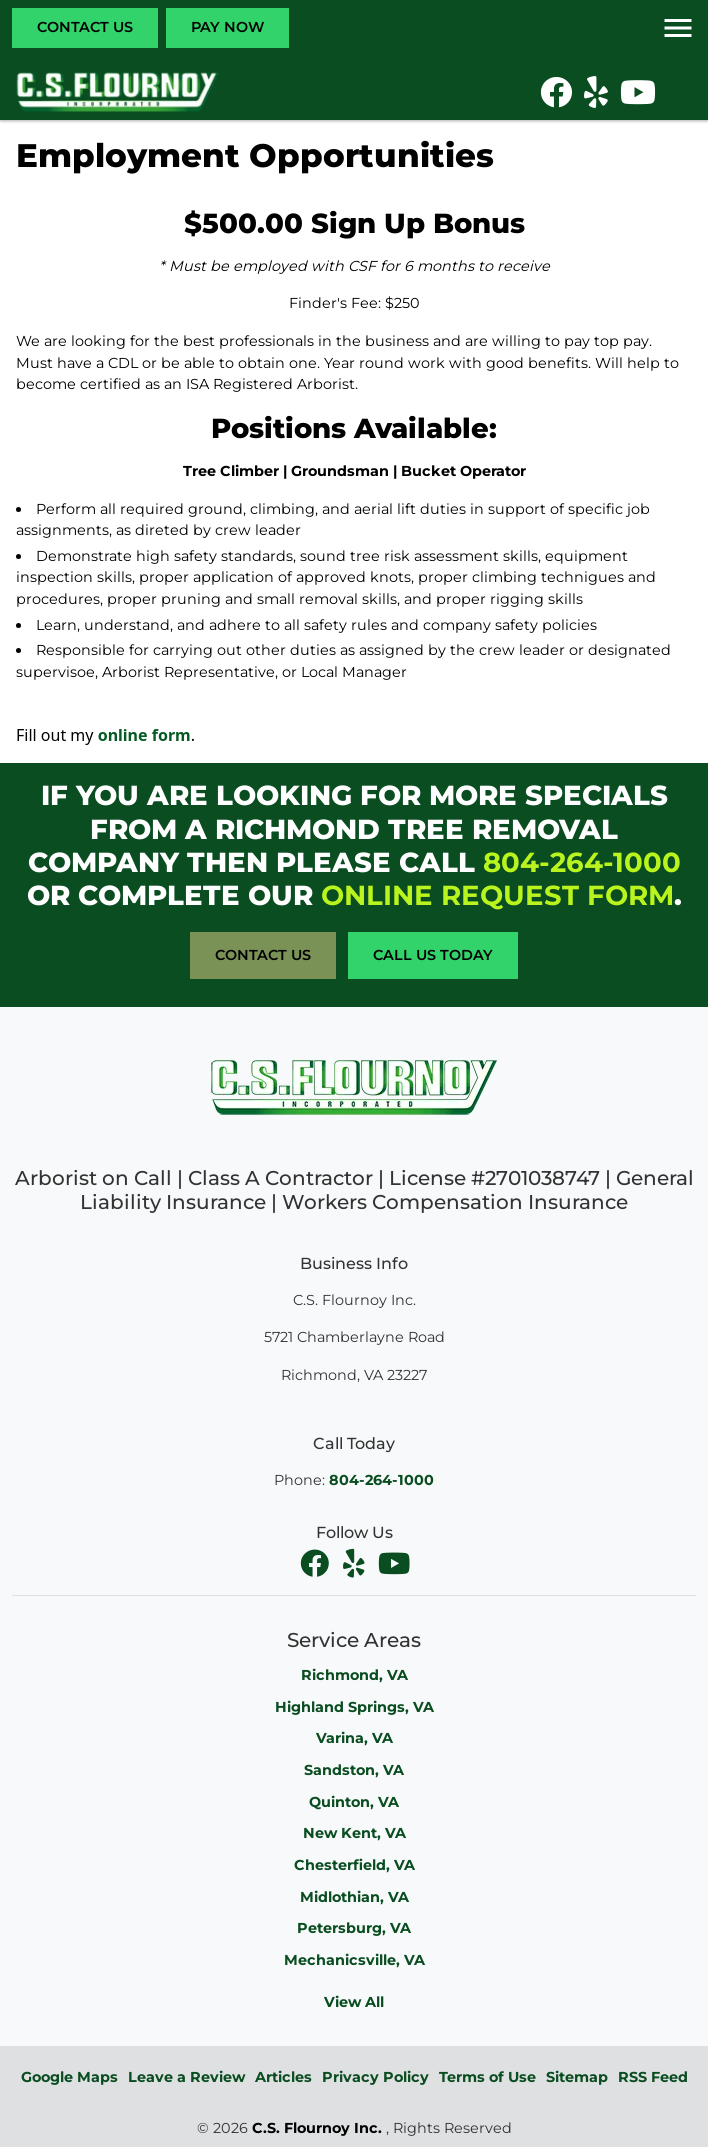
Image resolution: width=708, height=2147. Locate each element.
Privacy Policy (375, 2077)
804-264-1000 (582, 862)
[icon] (558, 98)
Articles (283, 2077)
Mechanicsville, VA (354, 1960)
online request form (497, 895)
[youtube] (394, 1564)
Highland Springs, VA (354, 1707)
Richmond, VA (354, 1675)
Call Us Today (433, 955)
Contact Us (85, 27)
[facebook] (316, 1564)
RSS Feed (653, 2077)
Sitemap (577, 2077)
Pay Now (227, 27)
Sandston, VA (354, 1770)
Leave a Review (186, 2077)
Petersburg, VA (354, 1928)
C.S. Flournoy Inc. (317, 2128)
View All (354, 2002)
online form (144, 735)
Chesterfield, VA (354, 1865)
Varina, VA (354, 1738)
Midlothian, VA (354, 1897)
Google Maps (69, 2077)
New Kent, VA (354, 1833)
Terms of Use (487, 2077)
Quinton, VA (354, 1802)
